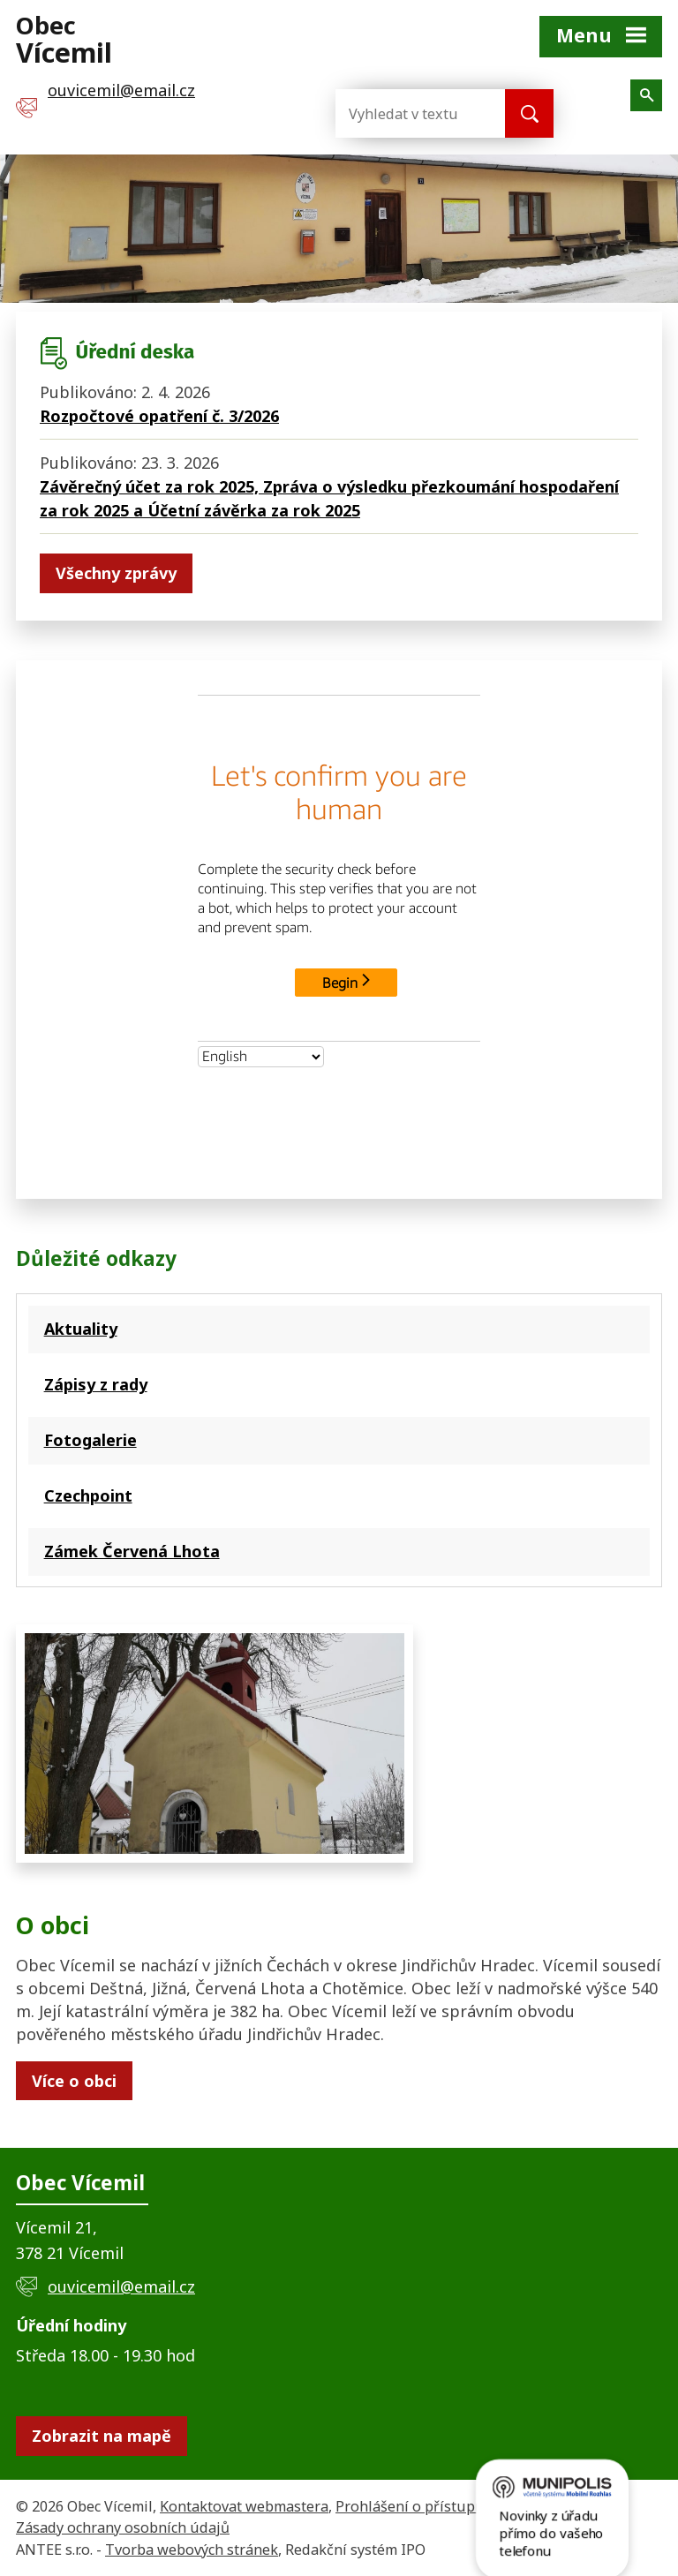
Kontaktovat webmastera (244, 2506)
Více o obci (74, 2080)
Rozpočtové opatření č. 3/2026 (159, 415)
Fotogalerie (90, 1439)
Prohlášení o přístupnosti (422, 2506)
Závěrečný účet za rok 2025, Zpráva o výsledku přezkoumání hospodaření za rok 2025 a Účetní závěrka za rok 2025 (329, 498)
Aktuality (80, 1328)
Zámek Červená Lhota (132, 1551)
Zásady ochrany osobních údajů (123, 2527)
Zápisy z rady (95, 1384)
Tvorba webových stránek (191, 2549)
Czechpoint (88, 1495)
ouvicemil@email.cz (121, 2286)
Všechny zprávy (116, 573)
